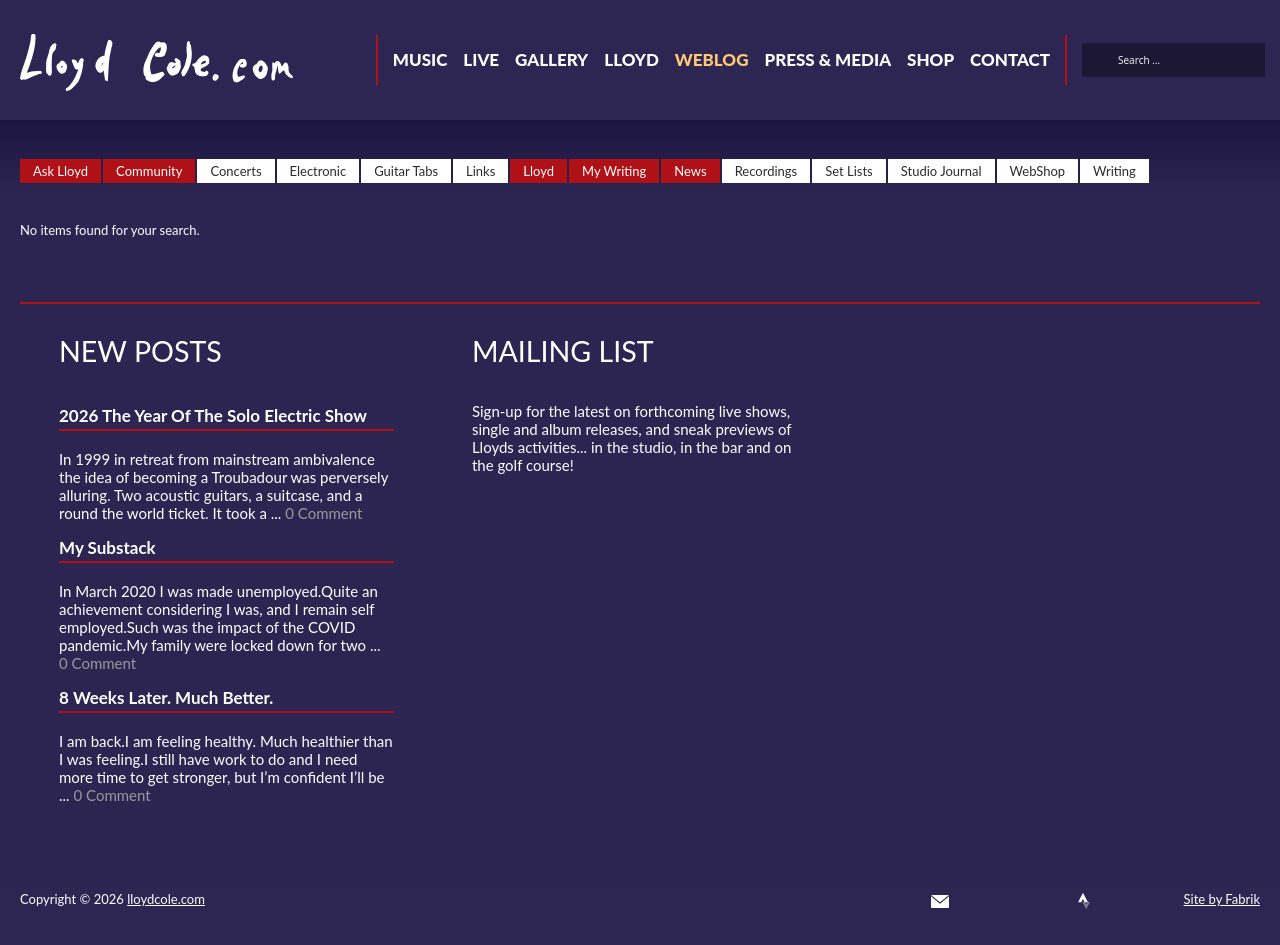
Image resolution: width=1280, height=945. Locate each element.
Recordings (766, 171)
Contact (1010, 59)
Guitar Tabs (406, 171)
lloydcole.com (166, 899)
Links (480, 171)
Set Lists (849, 171)
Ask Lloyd (60, 171)
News (690, 171)
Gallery (551, 59)
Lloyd (631, 59)
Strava (1084, 901)
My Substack (107, 547)
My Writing (614, 171)
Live (481, 59)
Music (420, 59)
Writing (1114, 171)
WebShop (1038, 171)
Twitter (976, 901)
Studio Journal (941, 171)
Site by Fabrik (1222, 899)
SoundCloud (1048, 901)
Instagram (1120, 901)
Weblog (712, 59)
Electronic (318, 171)
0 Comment (323, 513)
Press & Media (827, 59)
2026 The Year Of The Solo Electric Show (213, 415)
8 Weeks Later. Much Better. (166, 697)
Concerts (235, 171)
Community (149, 171)
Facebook (1012, 901)
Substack (1156, 901)
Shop (930, 59)
